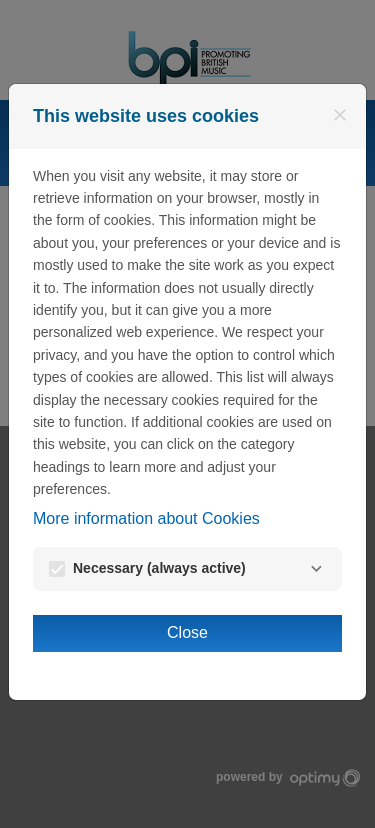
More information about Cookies (146, 518)
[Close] (340, 115)
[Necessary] (316, 569)
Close (187, 632)
